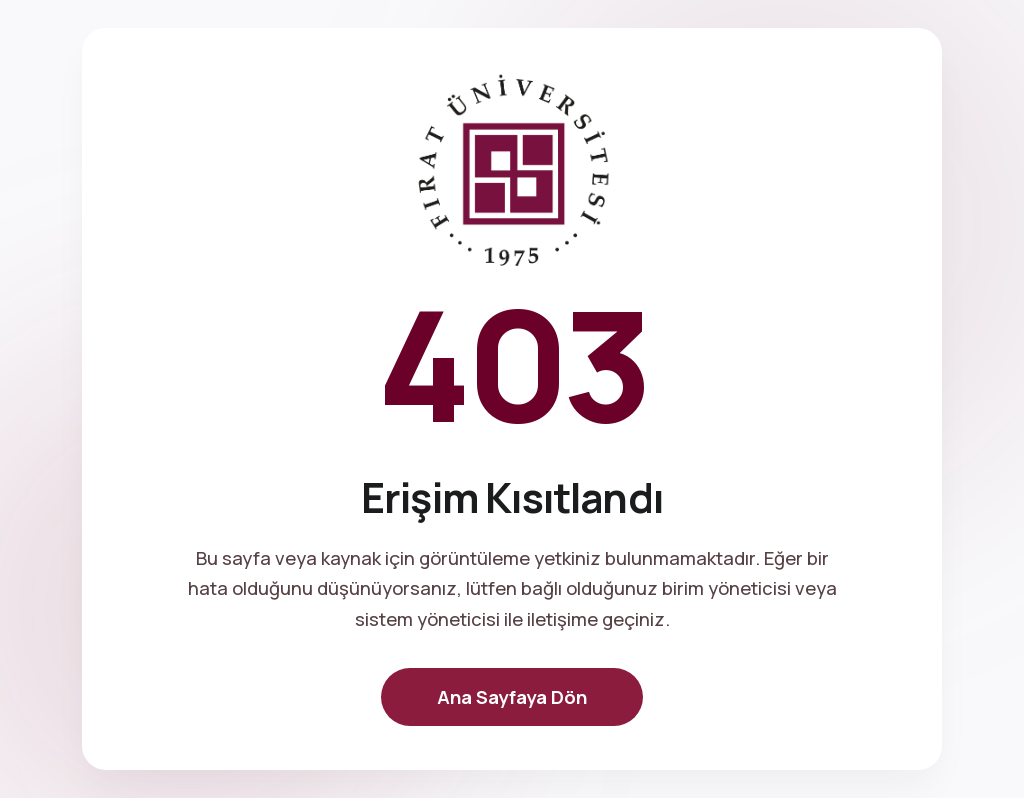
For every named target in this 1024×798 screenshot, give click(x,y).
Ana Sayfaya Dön (512, 697)
